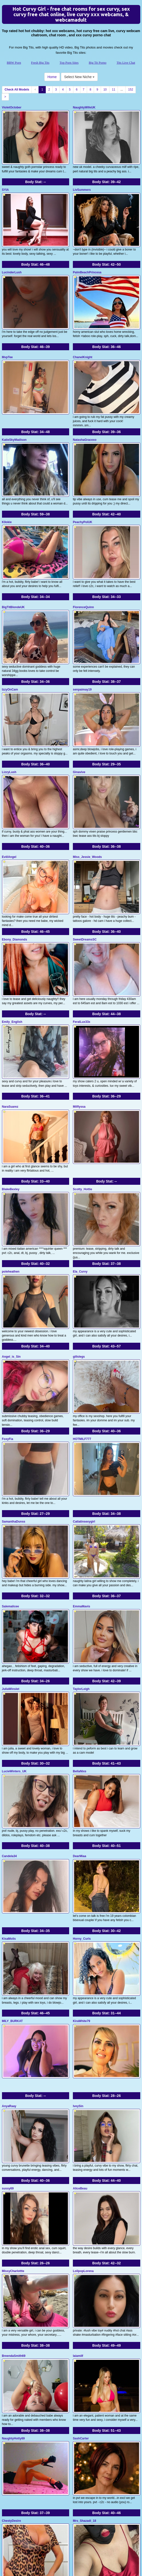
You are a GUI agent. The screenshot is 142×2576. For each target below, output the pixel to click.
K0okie (7, 487)
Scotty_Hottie (82, 1097)
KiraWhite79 (81, 1859)
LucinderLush (12, 258)
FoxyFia (7, 1326)
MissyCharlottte (13, 2088)
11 (113, 89)
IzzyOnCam (10, 640)
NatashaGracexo (84, 411)
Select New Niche (79, 77)
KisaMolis (9, 1783)
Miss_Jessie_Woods (87, 793)
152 (130, 89)
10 (105, 89)
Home (52, 77)
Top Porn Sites (68, 62)
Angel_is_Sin (11, 1251)
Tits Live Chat (126, 62)
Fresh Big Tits (40, 62)
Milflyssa (79, 1022)
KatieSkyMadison (14, 411)
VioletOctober (11, 107)
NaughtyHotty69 (13, 2241)
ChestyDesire (11, 2316)
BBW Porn (14, 62)
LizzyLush (9, 715)
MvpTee (7, 336)
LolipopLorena (83, 2088)
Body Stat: (35, 175)
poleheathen (11, 1173)
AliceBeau (80, 2012)
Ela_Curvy (80, 1173)
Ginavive (79, 715)
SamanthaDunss (13, 1401)
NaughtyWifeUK (84, 107)
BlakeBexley (11, 1097)
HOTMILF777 (82, 1326)
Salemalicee (10, 1480)
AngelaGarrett (12, 2394)
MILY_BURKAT (12, 1859)
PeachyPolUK (82, 487)
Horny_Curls (82, 1783)
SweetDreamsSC (84, 869)
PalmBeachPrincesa (87, 258)
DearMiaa (79, 1708)
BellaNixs (79, 1630)
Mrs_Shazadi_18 (84, 2316)
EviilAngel (9, 793)
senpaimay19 (82, 640)
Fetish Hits (68, 2557)
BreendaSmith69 (14, 2166)
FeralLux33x (81, 944)
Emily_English (12, 944)
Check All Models (17, 89)
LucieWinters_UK (14, 1630)
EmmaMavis (81, 1480)
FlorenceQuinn (83, 565)
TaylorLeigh (81, 1555)
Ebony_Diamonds (14, 869)
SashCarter (81, 2241)
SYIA (5, 183)
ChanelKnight (82, 336)
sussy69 (8, 2012)
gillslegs (79, 1251)
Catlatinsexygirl (84, 1401)
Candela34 (9, 1708)
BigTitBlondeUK (13, 565)
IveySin (78, 1937)
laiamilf (78, 2166)
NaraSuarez (10, 1022)
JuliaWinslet (10, 1555)
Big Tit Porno (97, 62)
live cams (107, 2516)
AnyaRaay (9, 1937)
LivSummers (82, 183)
